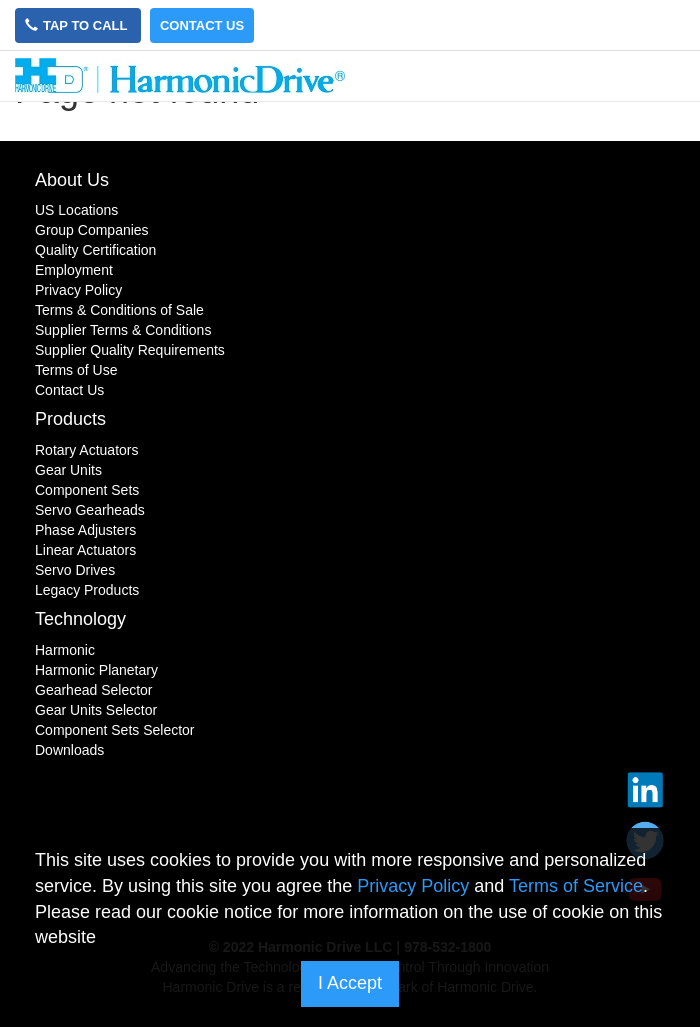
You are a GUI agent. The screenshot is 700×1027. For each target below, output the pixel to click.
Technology (80, 619)
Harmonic (65, 650)
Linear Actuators (85, 550)
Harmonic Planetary (96, 670)
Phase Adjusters (85, 530)
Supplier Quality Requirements (130, 350)
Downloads (69, 750)
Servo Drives (75, 570)
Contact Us (202, 25)
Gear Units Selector (96, 710)
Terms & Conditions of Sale (119, 310)
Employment (74, 270)
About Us (72, 180)
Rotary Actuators (87, 450)
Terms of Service (576, 886)
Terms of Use (76, 370)
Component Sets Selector (115, 730)
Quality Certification (95, 250)
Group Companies (92, 230)
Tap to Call (78, 25)
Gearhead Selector (94, 690)
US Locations (76, 210)
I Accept (350, 983)
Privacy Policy (78, 290)
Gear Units (68, 470)
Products (70, 419)
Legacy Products (87, 590)
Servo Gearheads (90, 510)
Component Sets (87, 490)
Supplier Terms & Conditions (123, 330)
